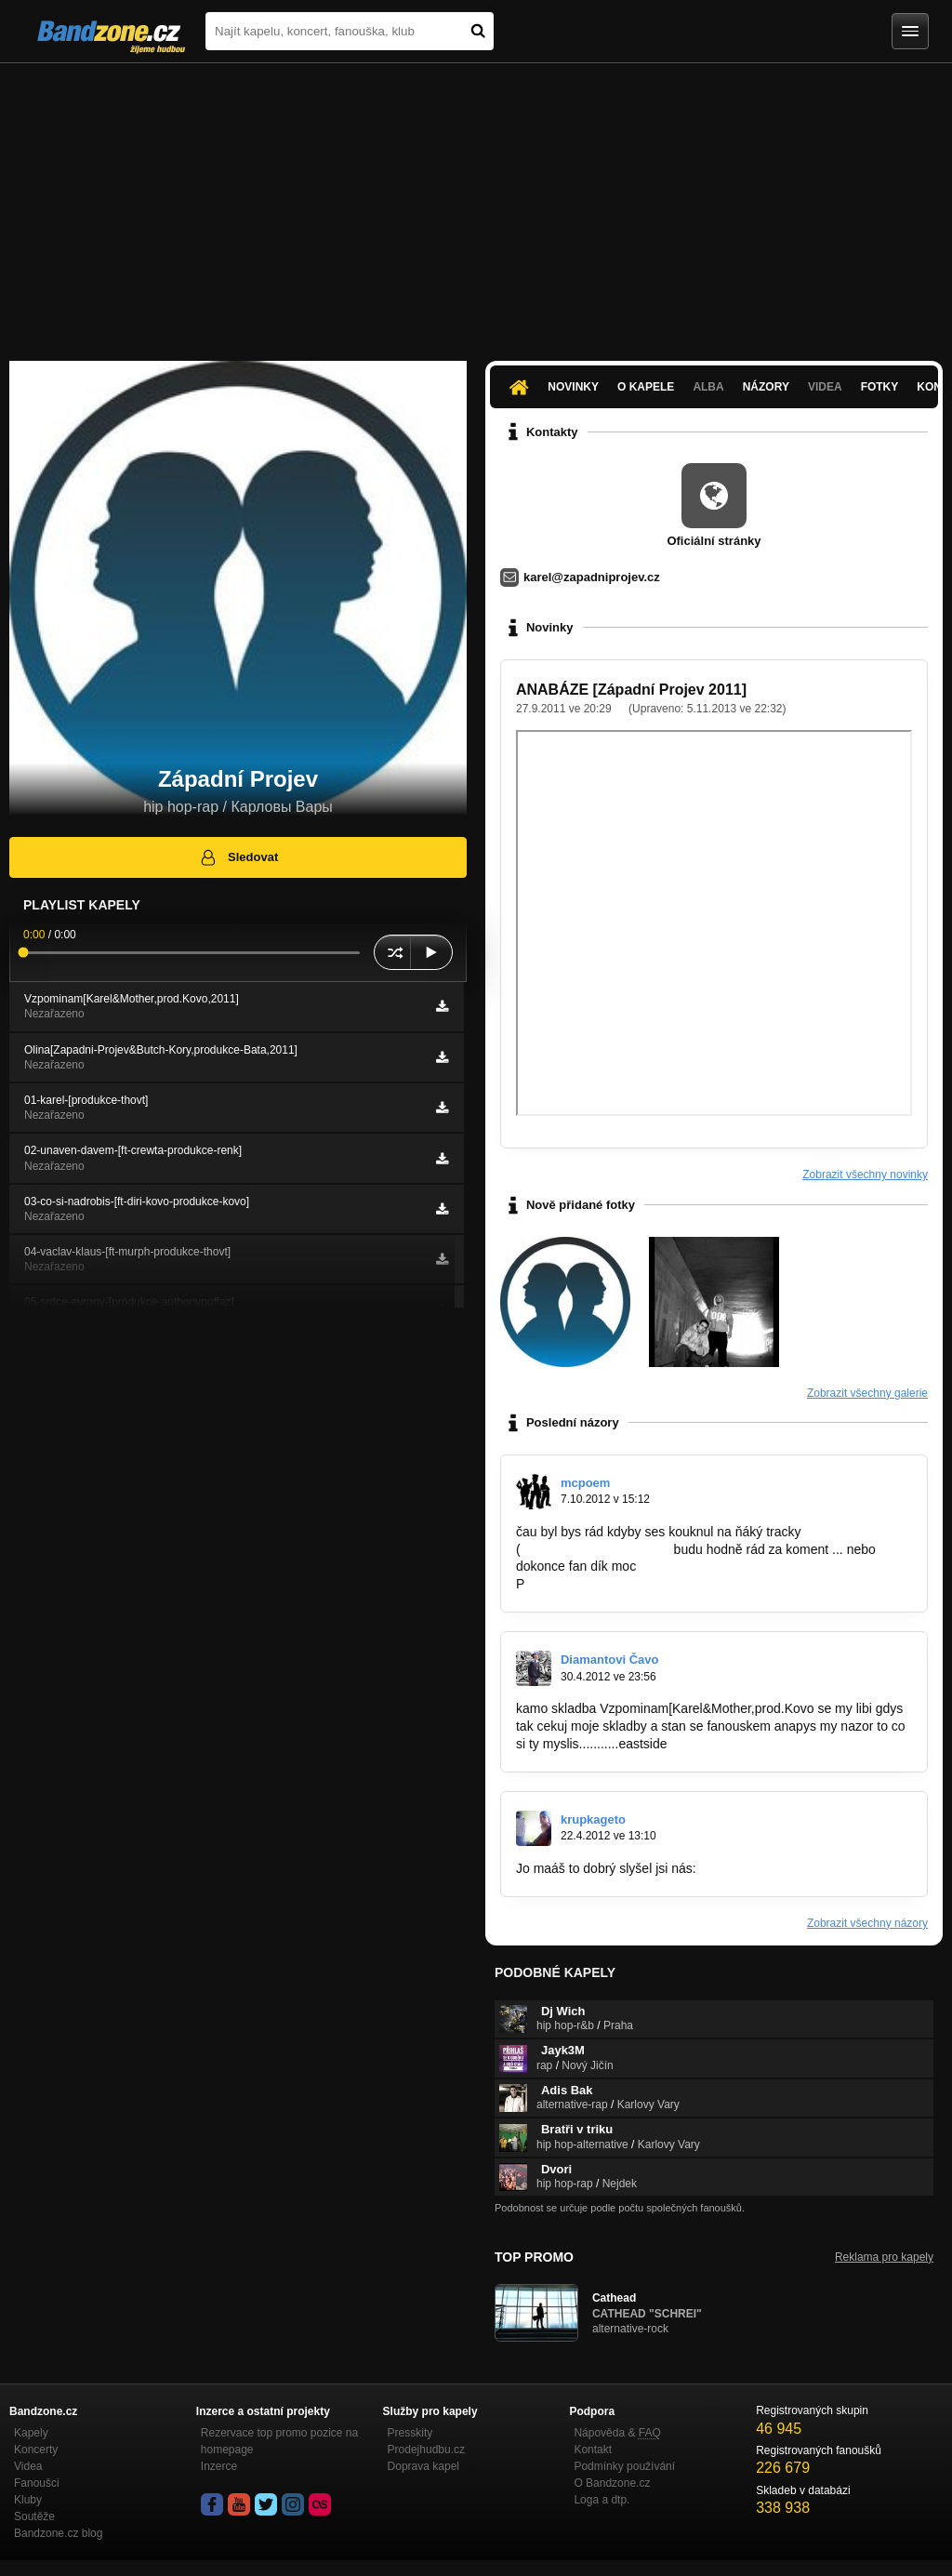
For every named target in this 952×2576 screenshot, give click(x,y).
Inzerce (219, 2466)
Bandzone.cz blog (58, 2533)
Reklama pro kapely (884, 2257)
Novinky (573, 386)
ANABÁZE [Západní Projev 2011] (631, 689)
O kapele (645, 386)
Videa (825, 386)
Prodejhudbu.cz (426, 2449)
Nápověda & (617, 2432)
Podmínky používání (624, 2466)
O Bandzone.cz (612, 2483)
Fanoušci (37, 2483)
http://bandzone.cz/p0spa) (595, 1549)
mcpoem (585, 1483)
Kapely (31, 2432)
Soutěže (34, 2516)
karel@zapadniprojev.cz (591, 577)
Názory (766, 386)
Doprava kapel (423, 2466)
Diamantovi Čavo (609, 1659)
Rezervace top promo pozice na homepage (279, 2441)
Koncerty (36, 2449)
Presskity (410, 2432)
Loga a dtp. (601, 2499)
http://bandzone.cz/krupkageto (783, 1868)
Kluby (28, 2499)
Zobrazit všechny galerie (867, 1393)
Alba (708, 386)
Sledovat (238, 857)
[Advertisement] (476, 203)
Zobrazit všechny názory (867, 1923)
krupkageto (593, 1819)
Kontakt (593, 2449)
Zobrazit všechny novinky (865, 1174)
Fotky (880, 386)
